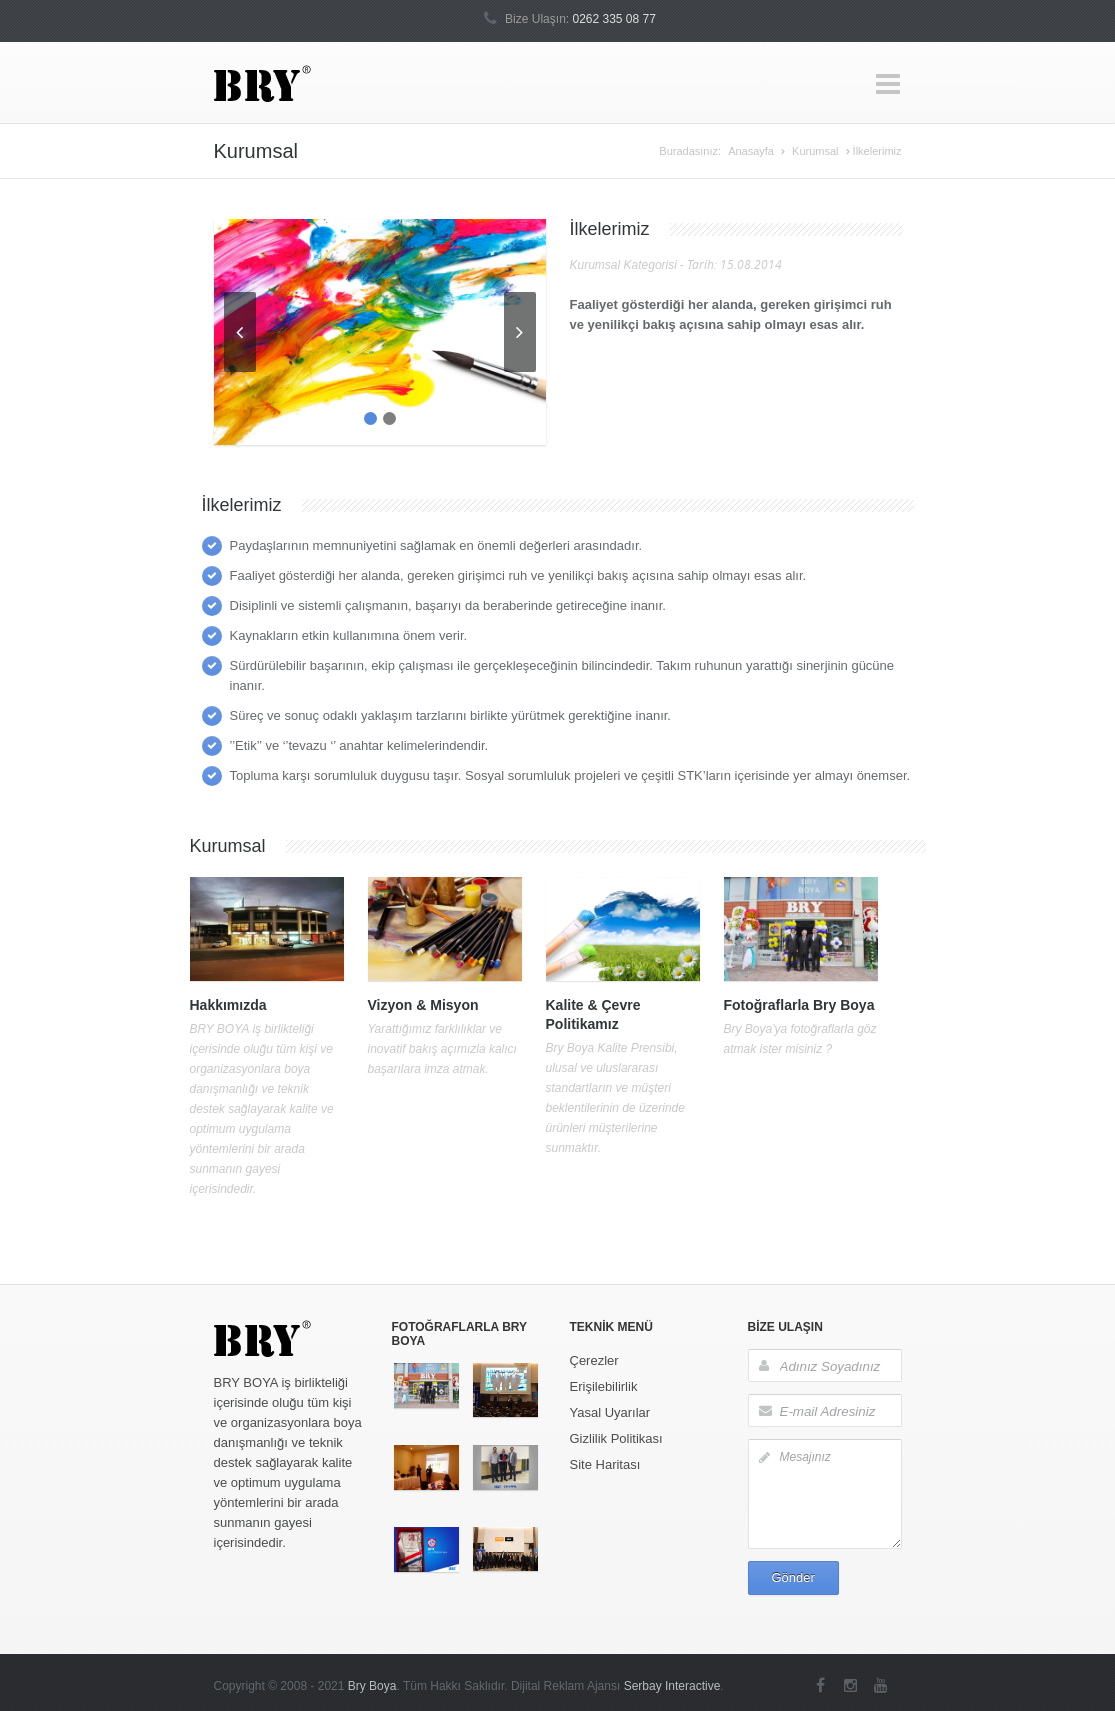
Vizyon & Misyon (423, 1005)
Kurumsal (815, 151)
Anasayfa (751, 151)
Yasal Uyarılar (610, 1412)
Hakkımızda (228, 1005)
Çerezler (594, 1360)
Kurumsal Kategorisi (623, 265)
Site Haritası (605, 1464)
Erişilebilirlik (604, 1386)
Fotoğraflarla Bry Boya (799, 1005)
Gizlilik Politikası (616, 1438)
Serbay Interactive (672, 1686)
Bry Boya (372, 1686)
